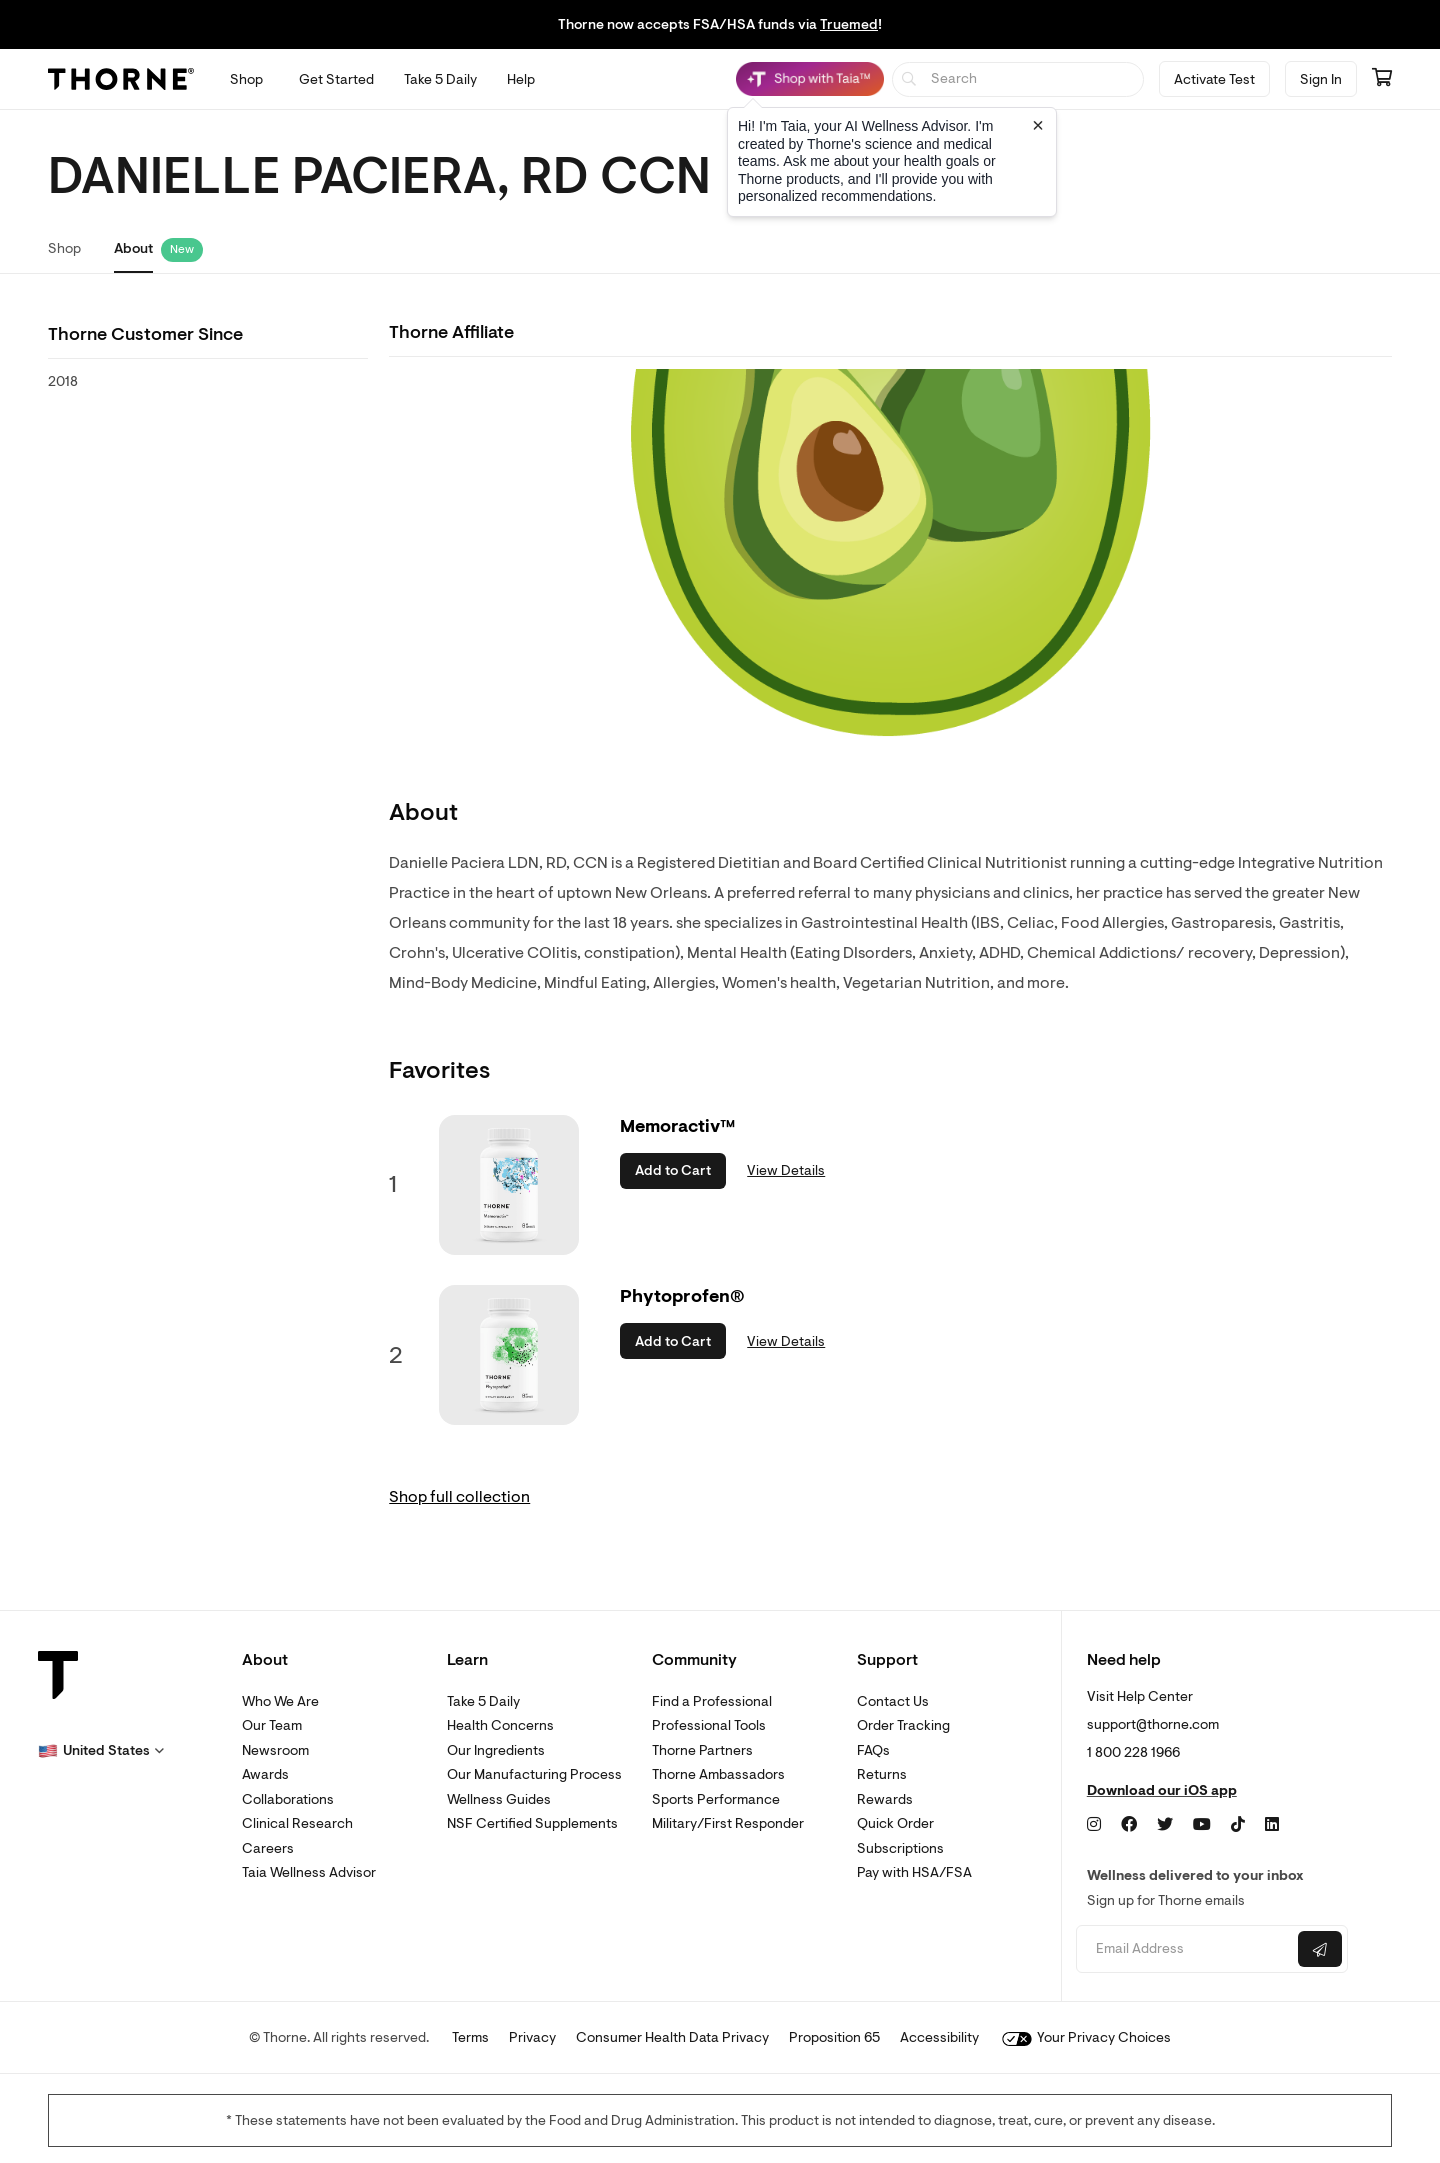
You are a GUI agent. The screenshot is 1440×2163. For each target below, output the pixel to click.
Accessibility (939, 2037)
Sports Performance (716, 1799)
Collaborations (288, 1799)
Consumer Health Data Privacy (672, 2037)
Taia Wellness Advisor (309, 1872)
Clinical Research (297, 1823)
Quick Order (895, 1823)
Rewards (885, 1799)
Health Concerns (500, 1725)
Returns (882, 1774)
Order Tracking (903, 1725)
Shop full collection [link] (459, 1497)
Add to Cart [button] (673, 1170)
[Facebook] (1129, 1825)
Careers (268, 1848)
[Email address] (1184, 1949)
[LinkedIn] (1272, 1825)
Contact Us (893, 1701)
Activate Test (1214, 79)
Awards (265, 1774)
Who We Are (280, 1701)
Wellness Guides (499, 1799)
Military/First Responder (728, 1823)
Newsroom (275, 1750)
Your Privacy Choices (1086, 2037)
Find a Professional (712, 1701)
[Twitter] (1165, 1825)
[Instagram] (1094, 1825)
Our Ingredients (496, 1750)
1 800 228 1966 (1133, 1752)
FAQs (873, 1750)
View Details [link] (786, 1170)
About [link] (133, 248)
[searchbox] (1018, 79)
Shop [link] (64, 248)
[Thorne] (121, 79)
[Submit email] (1320, 1949)
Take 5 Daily (483, 1701)
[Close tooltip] (1038, 125)
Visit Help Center (1140, 1696)
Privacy (532, 2037)
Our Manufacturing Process (534, 1774)
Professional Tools (709, 1725)
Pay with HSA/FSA (914, 1872)
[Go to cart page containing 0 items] (1382, 79)
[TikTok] (1238, 1825)
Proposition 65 (834, 2037)
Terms (470, 2037)
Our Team (272, 1725)
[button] (101, 1751)
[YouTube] (1202, 1825)
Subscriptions (900, 1848)
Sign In (1321, 79)
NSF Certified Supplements (532, 1823)
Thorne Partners (702, 1750)
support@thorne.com (1153, 1724)
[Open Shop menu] (246, 79)
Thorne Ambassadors (718, 1774)
